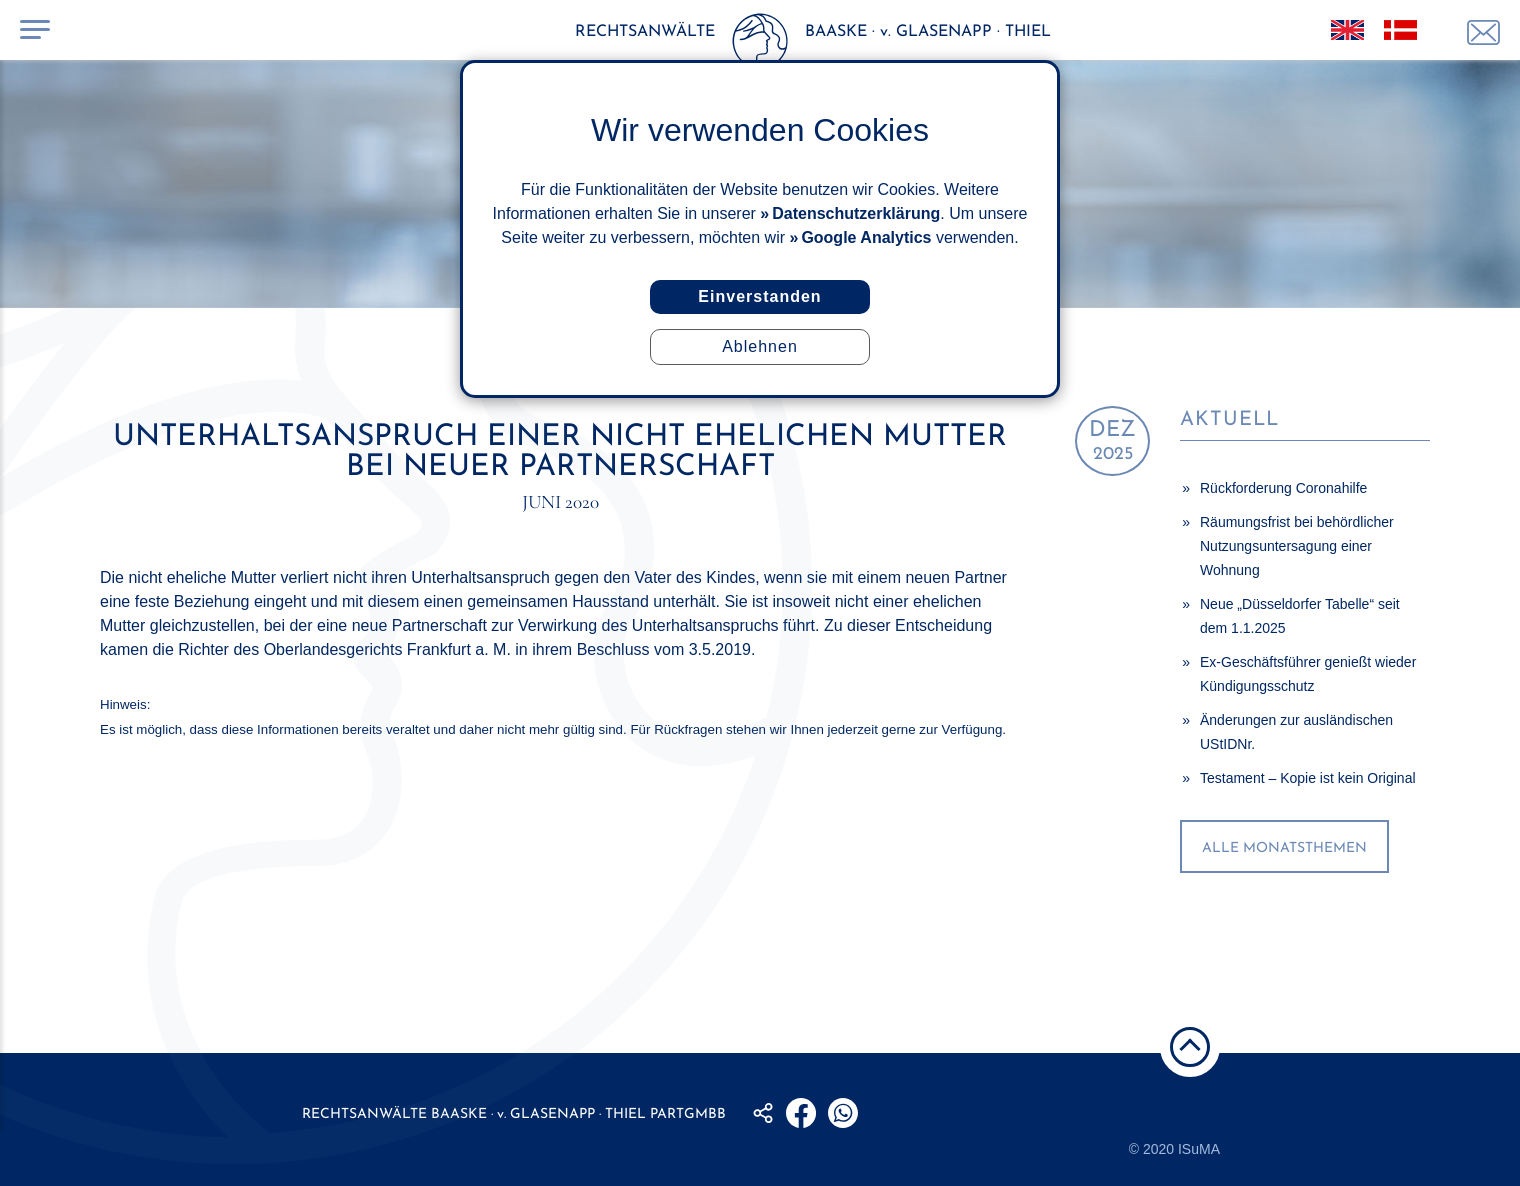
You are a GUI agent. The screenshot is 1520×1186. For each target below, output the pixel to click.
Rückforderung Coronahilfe (1283, 488)
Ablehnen (760, 346)
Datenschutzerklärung (856, 213)
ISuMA (1199, 1149)
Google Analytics (866, 237)
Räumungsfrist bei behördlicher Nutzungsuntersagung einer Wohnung (1297, 546)
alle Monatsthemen (1284, 848)
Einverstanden (759, 296)
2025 (1112, 441)
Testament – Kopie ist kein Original (1308, 778)
